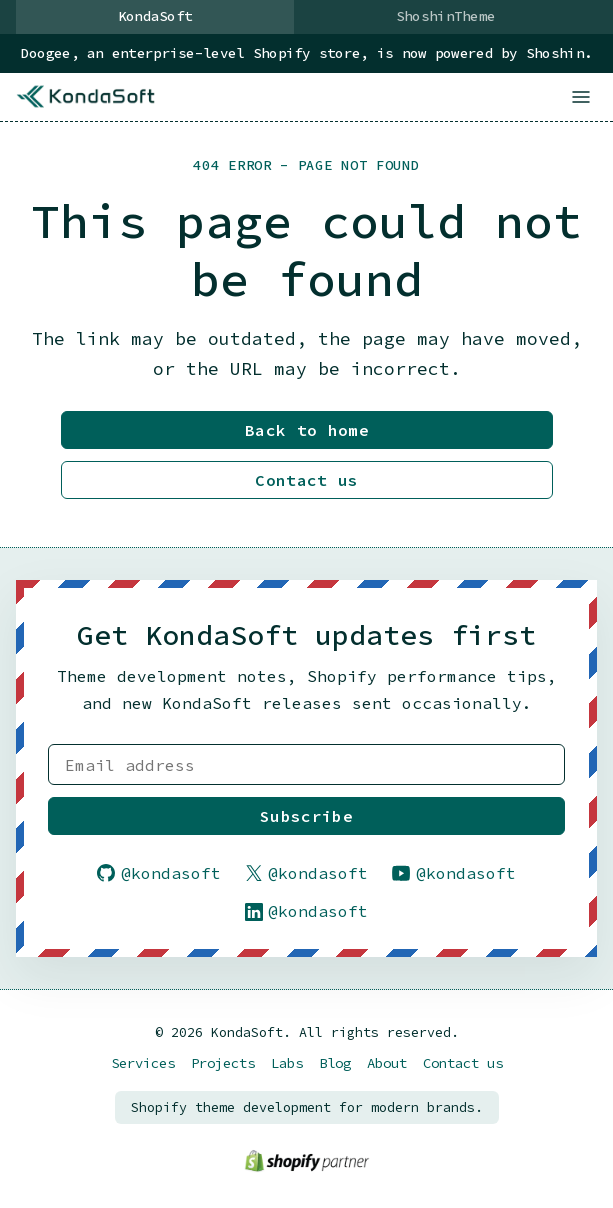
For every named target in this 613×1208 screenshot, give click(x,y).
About (387, 1064)
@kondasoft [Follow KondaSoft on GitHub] (159, 873)
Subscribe (306, 816)
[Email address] (306, 764)
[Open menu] (581, 97)
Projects (223, 1064)
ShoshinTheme (445, 16)
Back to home (307, 432)
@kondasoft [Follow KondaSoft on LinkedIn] (307, 912)
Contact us (306, 482)
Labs (287, 1064)
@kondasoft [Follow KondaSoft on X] (307, 873)
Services (143, 1064)
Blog (335, 1064)
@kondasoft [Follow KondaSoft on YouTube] (454, 873)
